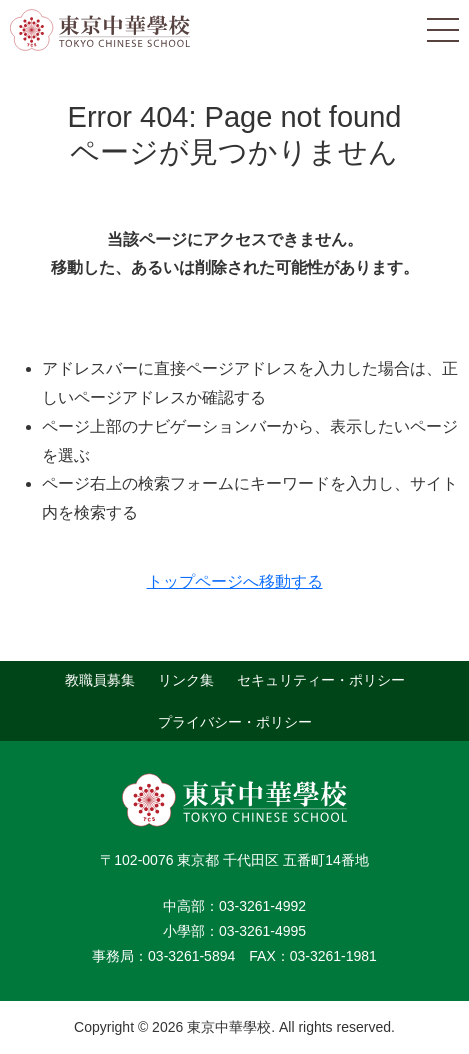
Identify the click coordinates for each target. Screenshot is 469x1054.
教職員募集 (100, 680)
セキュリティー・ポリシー (321, 680)
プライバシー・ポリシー (235, 721)
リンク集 (186, 680)
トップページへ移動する (235, 581)
